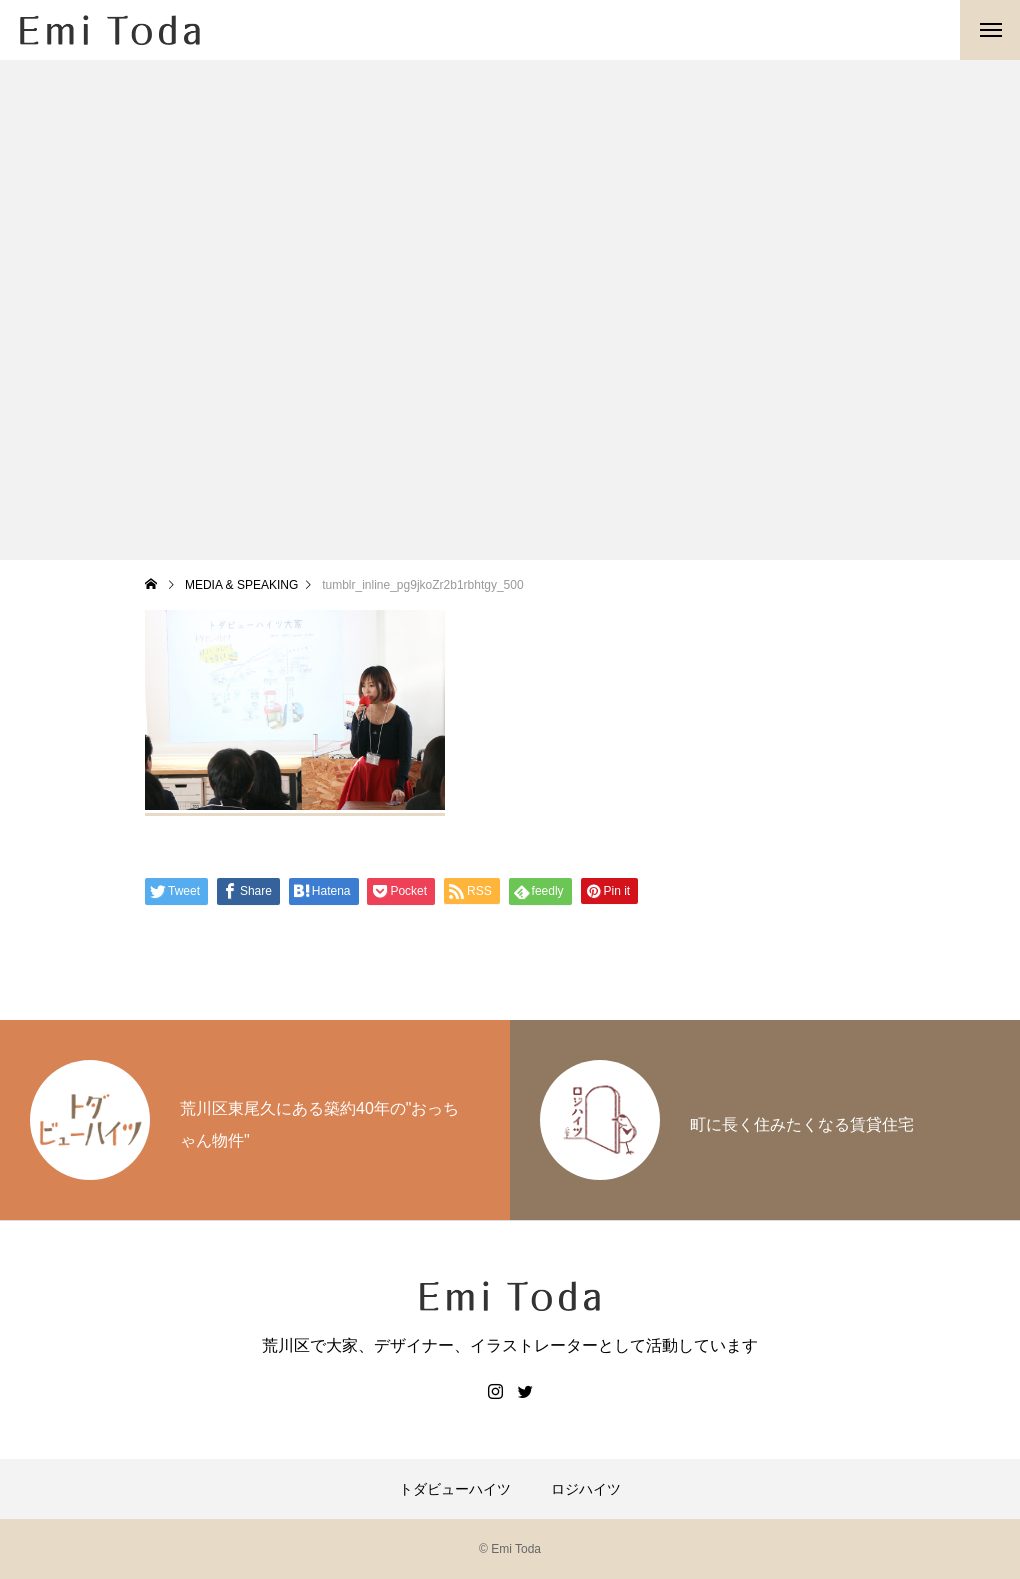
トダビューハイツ (455, 1489)
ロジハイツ (586, 1489)
